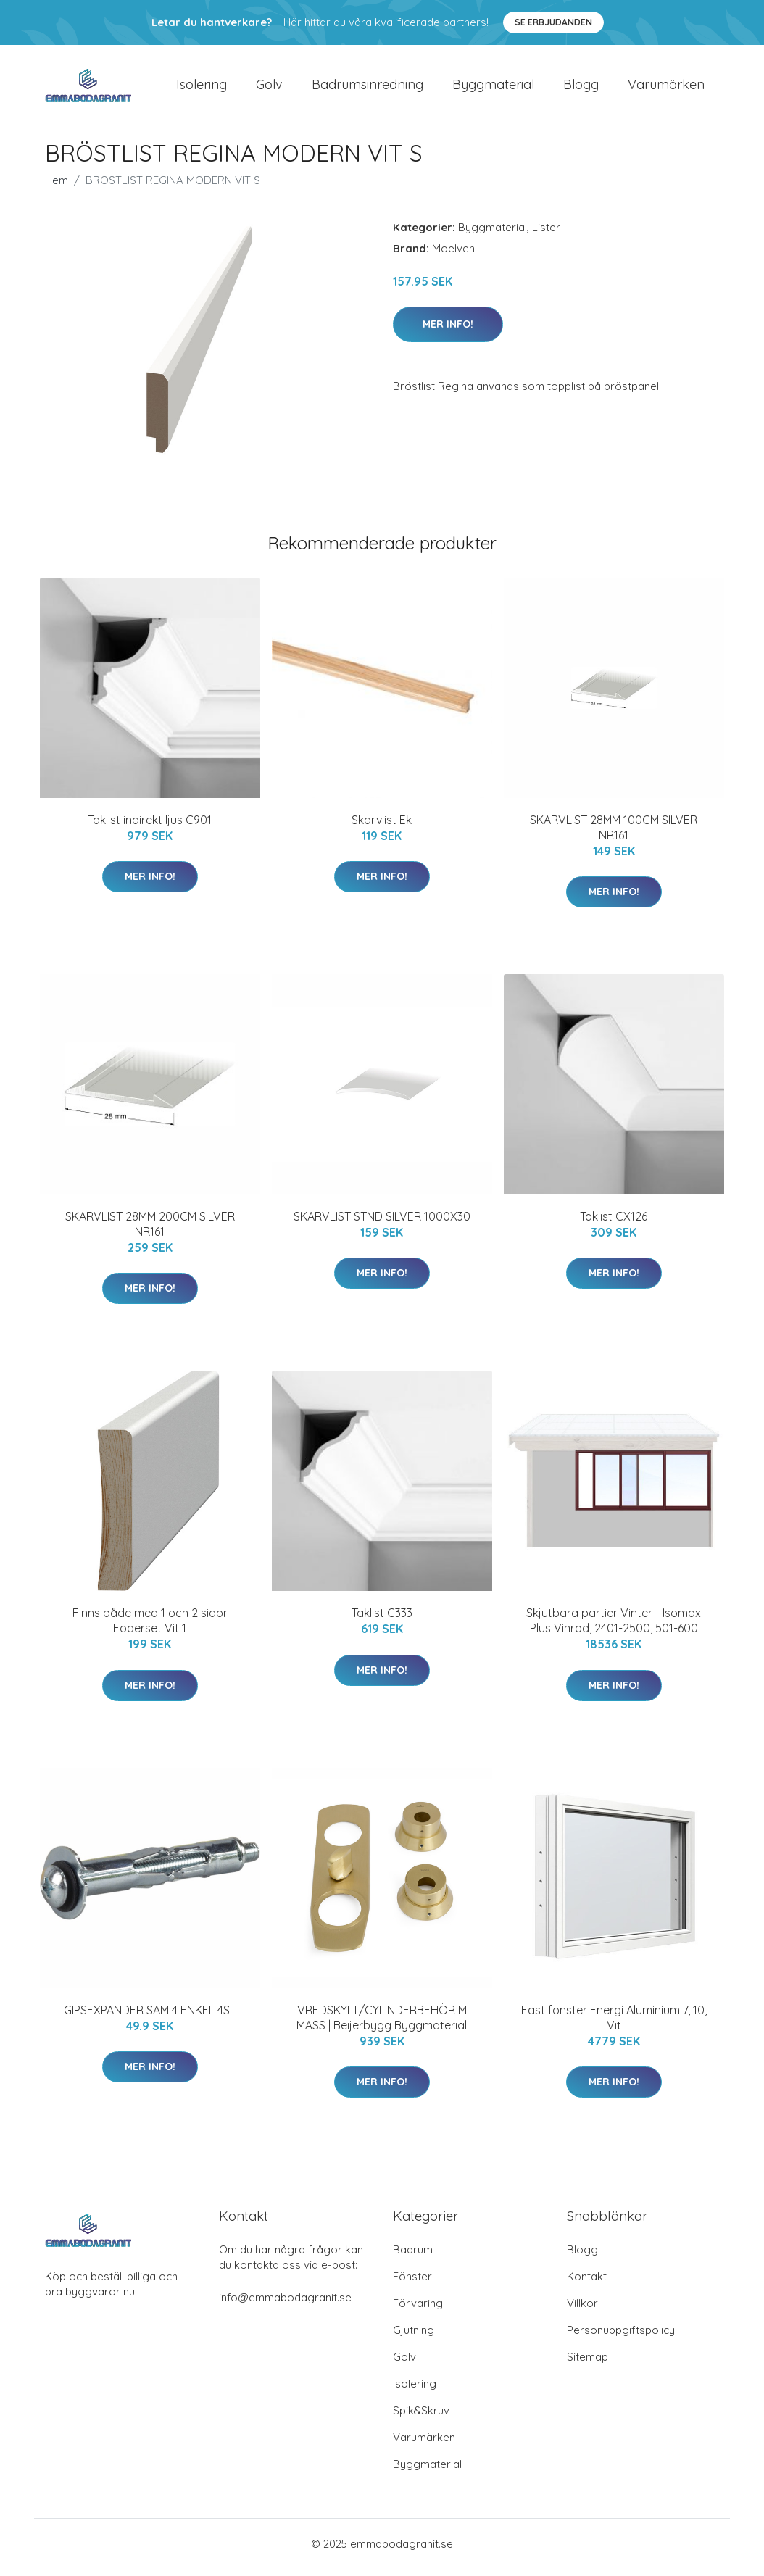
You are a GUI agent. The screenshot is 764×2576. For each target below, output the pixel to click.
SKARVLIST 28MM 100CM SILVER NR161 (613, 834)
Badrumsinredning (367, 88)
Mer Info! (448, 331)
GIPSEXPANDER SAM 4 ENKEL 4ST (150, 2017)
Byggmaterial (493, 88)
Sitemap (587, 2364)
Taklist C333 (382, 1620)
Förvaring (418, 2310)
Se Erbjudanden (553, 22)
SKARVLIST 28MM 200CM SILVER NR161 (150, 1231)
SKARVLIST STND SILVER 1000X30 (382, 1223)
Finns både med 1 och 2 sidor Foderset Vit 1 (150, 1628)
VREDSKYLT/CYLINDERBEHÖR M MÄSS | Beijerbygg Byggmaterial (381, 2025)
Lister (546, 234)
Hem (56, 187)
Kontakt (587, 2283)
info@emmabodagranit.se (285, 2304)
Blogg (581, 88)
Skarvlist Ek (382, 827)
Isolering (201, 88)
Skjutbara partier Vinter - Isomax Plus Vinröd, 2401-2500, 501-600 (613, 1628)
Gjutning (413, 2337)
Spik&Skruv (421, 2418)
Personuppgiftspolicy (621, 2337)
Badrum (413, 2257)
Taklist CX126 (613, 1223)
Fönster (412, 2283)
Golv (269, 88)
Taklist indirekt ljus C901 (150, 827)
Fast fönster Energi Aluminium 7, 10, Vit (614, 2025)
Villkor (582, 2310)
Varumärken (666, 88)
